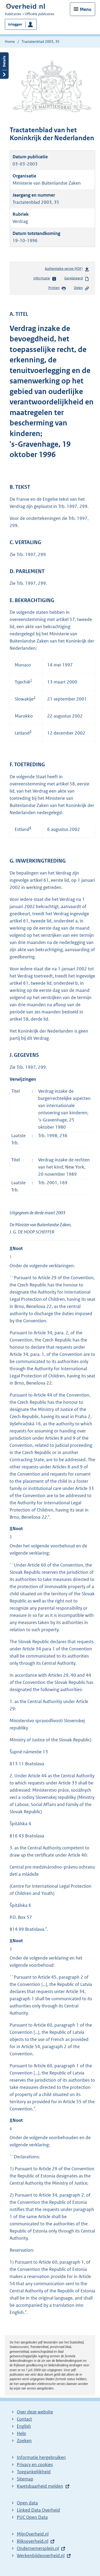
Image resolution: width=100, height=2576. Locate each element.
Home (10, 41)
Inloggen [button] (15, 24)
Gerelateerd (76, 278)
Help (21, 2433)
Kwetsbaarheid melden (40, 2486)
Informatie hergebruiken (41, 2457)
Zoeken (24, 2441)
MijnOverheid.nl (33, 2534)
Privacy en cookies (35, 2464)
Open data (27, 2503)
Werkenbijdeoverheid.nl (41, 2555)
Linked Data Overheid (38, 2510)
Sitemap (25, 2479)
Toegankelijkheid (34, 2472)
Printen (57, 288)
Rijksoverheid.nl (32, 2541)
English (24, 2426)
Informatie (45, 278)
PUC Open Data (32, 2517)
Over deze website (35, 2412)
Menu (85, 9)
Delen (81, 288)
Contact (24, 2419)
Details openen (4, 65)
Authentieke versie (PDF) (67, 270)
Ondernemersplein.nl (38, 2548)
